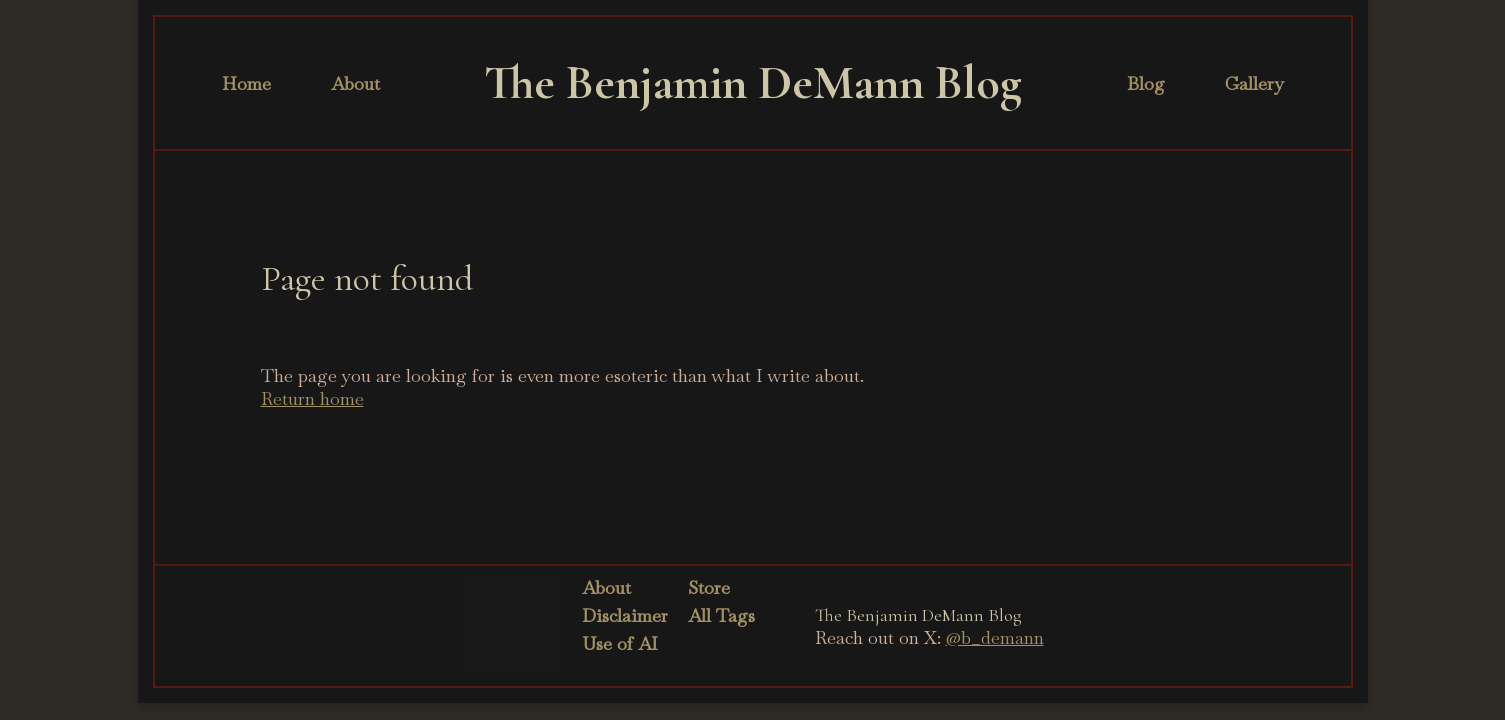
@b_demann (995, 637)
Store (709, 587)
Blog (1146, 83)
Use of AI (620, 643)
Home (246, 83)
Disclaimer (625, 615)
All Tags (721, 615)
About (355, 83)
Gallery (1254, 83)
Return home (312, 398)
